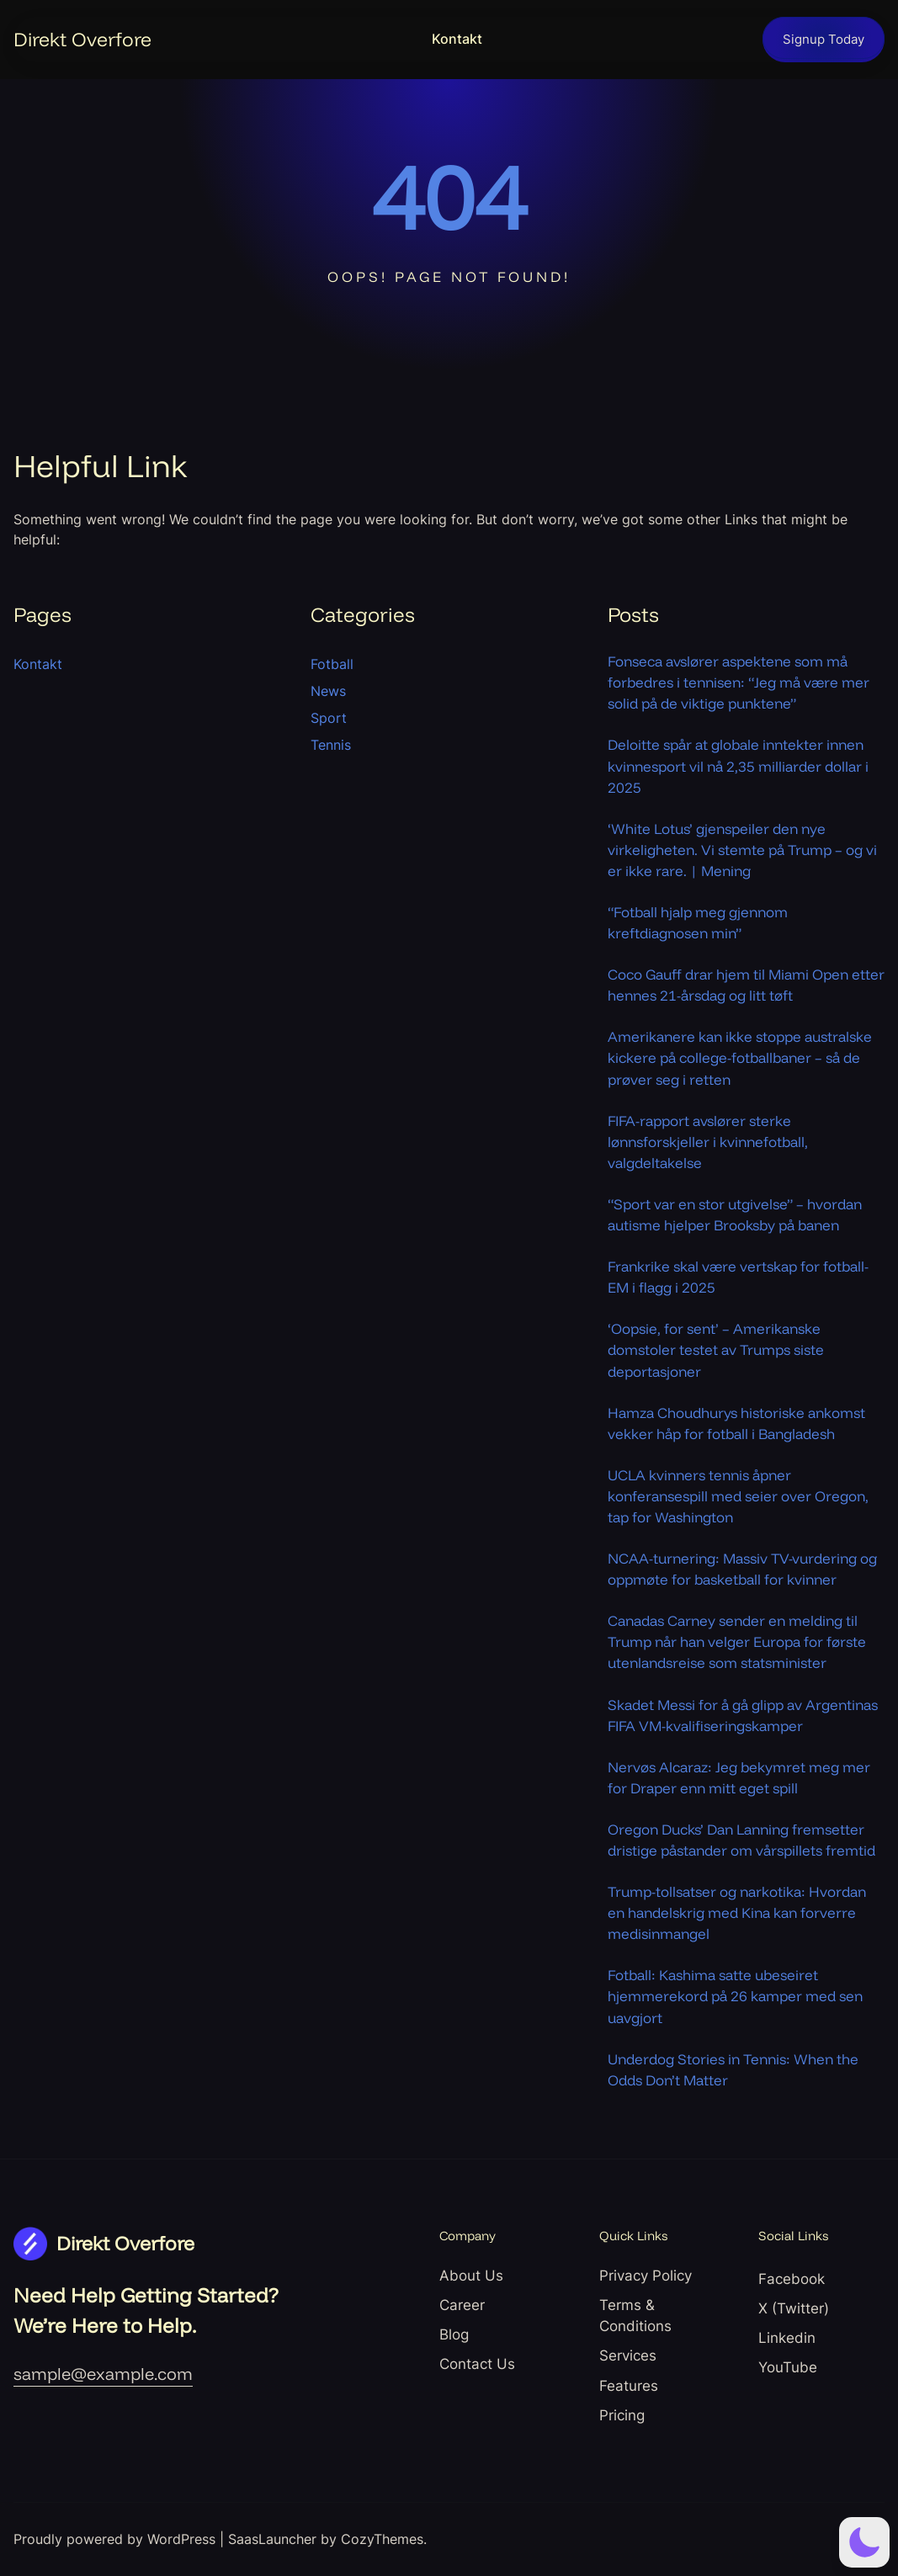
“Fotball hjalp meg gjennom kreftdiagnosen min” (698, 922)
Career (462, 2305)
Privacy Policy (645, 2275)
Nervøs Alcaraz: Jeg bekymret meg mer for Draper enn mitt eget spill (739, 1777)
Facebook (791, 2279)
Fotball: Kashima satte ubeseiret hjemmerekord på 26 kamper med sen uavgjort (735, 1996)
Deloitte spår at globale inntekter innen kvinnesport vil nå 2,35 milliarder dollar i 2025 (738, 765)
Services (627, 2355)
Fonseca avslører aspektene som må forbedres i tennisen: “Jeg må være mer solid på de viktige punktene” (738, 682)
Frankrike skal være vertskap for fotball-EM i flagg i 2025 (738, 1276)
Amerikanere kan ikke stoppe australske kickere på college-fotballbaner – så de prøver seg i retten (740, 1057)
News (328, 691)
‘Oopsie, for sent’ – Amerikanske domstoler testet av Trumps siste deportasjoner (716, 1349)
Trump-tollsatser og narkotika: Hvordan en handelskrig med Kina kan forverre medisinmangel (737, 1912)
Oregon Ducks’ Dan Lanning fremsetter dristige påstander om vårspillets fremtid (741, 1839)
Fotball (332, 664)
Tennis (331, 744)
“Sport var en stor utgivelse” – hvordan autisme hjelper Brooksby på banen (735, 1214)
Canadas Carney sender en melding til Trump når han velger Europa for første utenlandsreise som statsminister (737, 1641)
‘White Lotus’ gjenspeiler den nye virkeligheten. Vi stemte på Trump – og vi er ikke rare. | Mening (742, 849)
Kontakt (457, 39)
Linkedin (787, 2337)
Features (628, 2385)
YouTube (787, 2367)
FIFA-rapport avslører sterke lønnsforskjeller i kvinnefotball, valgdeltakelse (708, 1141)
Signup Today (823, 39)
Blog (454, 2334)
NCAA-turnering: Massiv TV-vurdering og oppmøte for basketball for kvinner (742, 1568)
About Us (471, 2275)
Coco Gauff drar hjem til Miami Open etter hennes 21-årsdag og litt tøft (746, 984)
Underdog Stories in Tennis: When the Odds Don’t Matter (733, 2069)
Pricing (622, 2415)
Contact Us (477, 2364)
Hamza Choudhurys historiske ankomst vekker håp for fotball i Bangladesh (736, 1423)
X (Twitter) (793, 2308)
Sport (329, 717)
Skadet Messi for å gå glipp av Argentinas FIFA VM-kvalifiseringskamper (743, 1715)
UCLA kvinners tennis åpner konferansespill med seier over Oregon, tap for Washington (738, 1496)
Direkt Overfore (82, 39)
